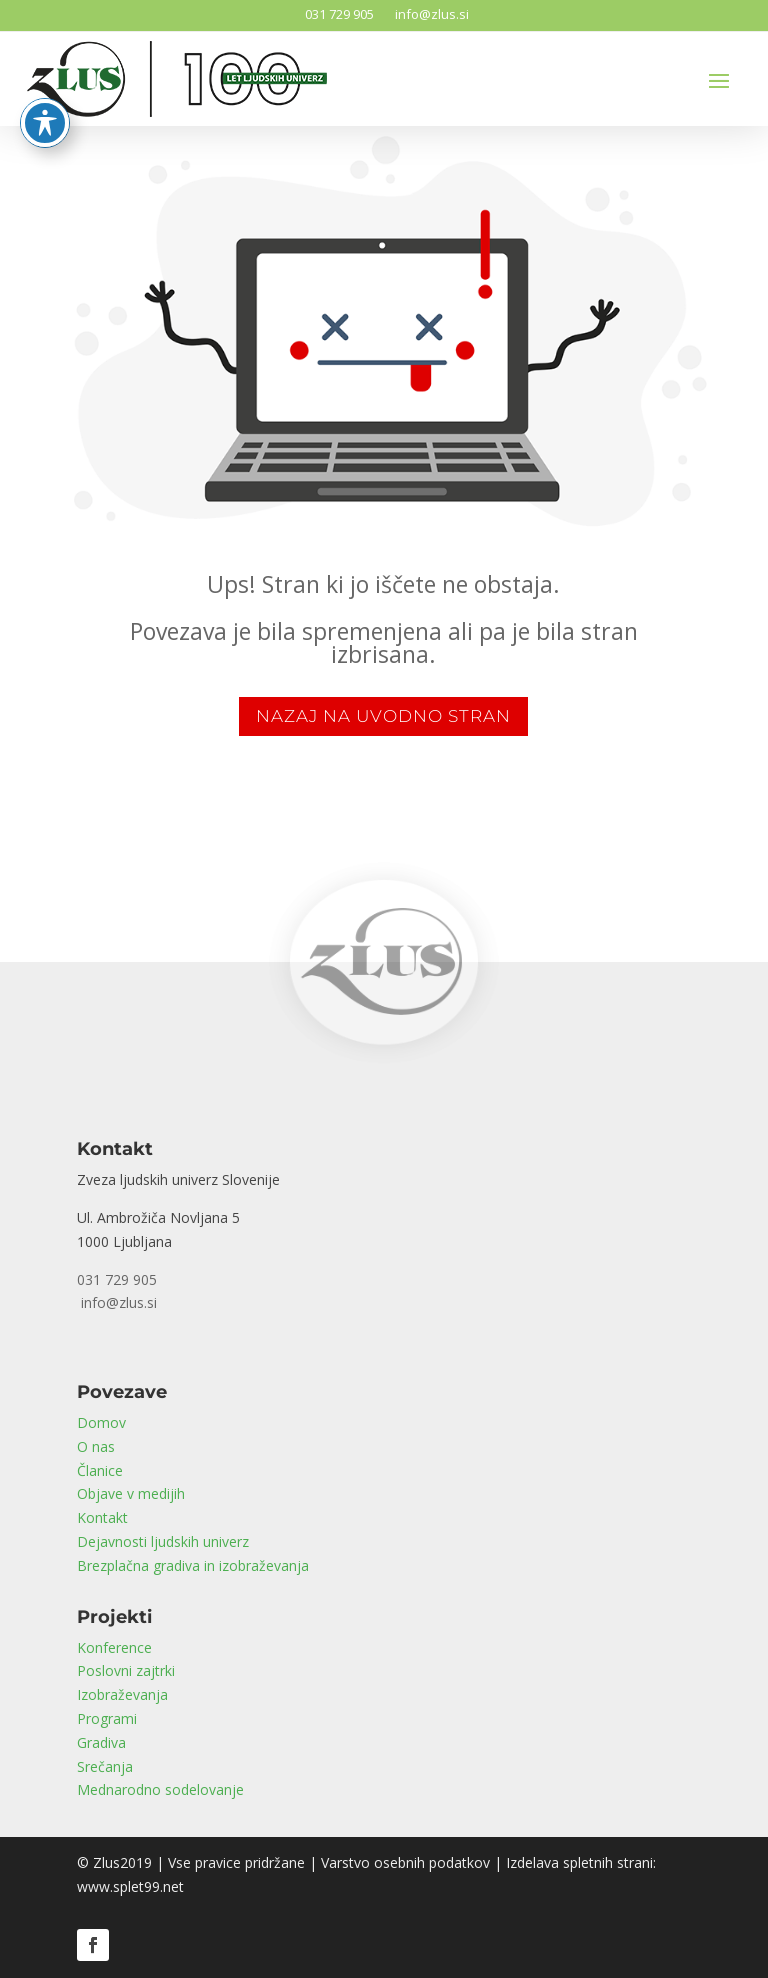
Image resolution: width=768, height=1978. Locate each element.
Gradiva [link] (101, 1742)
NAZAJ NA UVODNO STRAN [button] (383, 716)
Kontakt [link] (102, 1517)
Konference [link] (114, 1647)
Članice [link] (100, 1470)
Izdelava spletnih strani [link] (579, 1862)
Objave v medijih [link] (131, 1493)
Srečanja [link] (105, 1766)
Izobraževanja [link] (122, 1694)
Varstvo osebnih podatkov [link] (405, 1862)
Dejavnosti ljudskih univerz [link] (163, 1541)
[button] (719, 80)
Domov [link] (101, 1422)
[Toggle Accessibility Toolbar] (45, 101)
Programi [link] (107, 1718)
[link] (384, 1055)
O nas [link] (96, 1446)
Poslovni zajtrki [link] (126, 1670)
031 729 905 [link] (336, 14)
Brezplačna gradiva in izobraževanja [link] (193, 1565)
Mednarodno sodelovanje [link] (160, 1789)
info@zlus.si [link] (429, 14)
